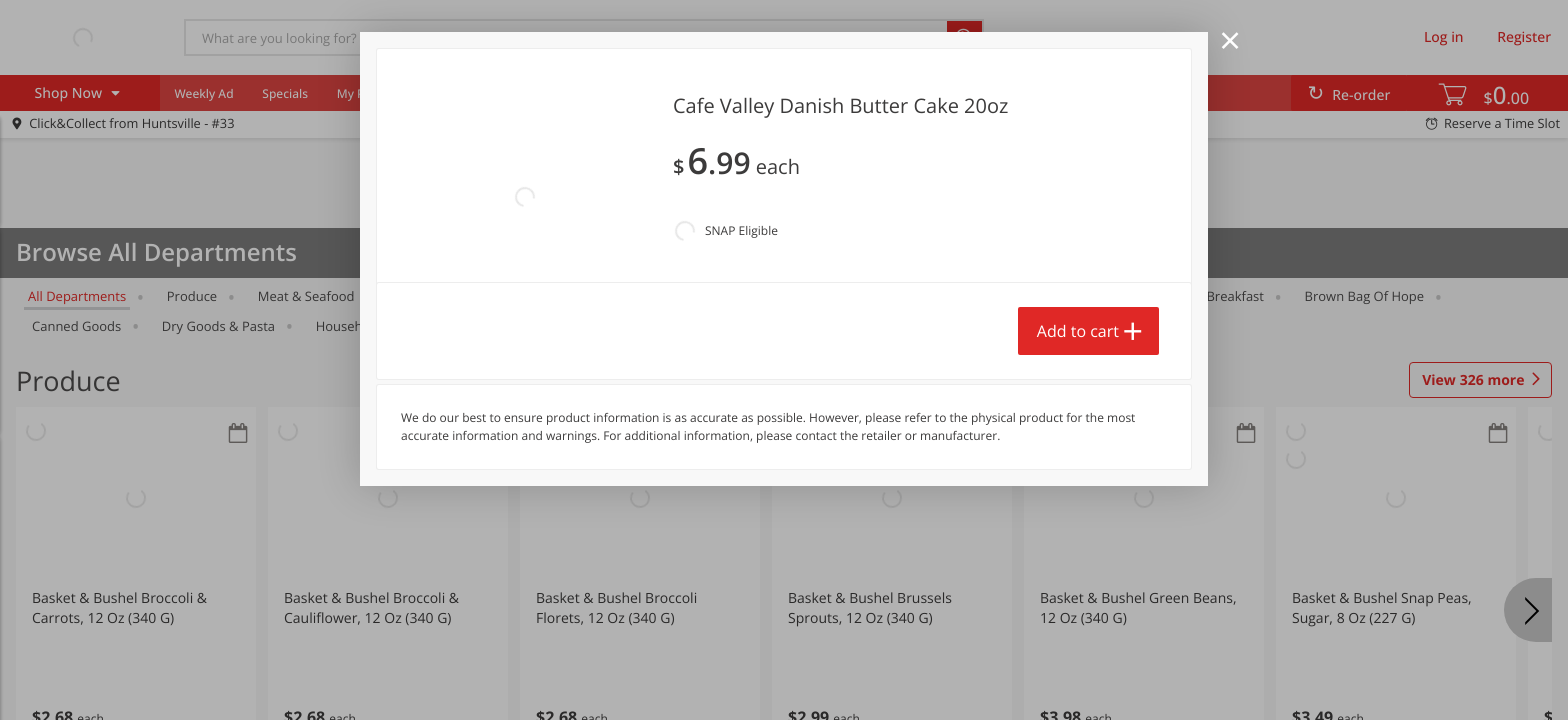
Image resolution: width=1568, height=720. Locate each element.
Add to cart (1078, 331)
